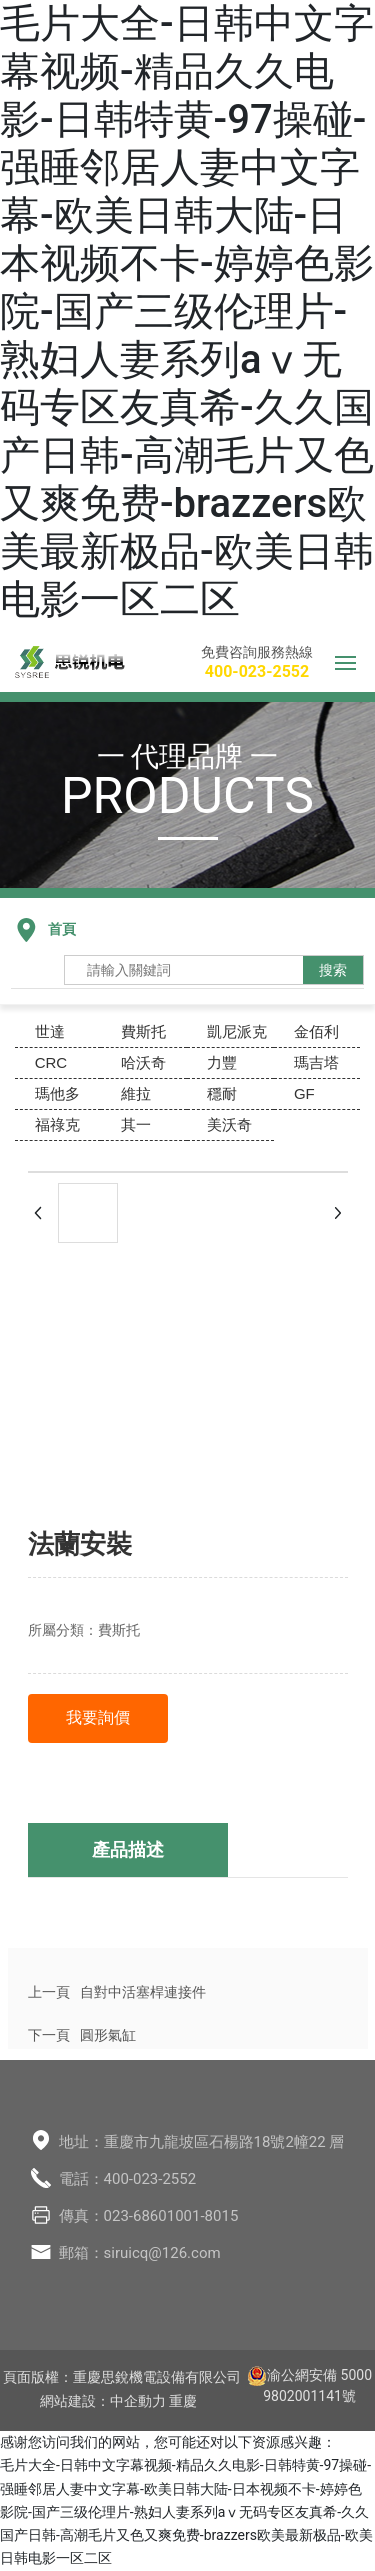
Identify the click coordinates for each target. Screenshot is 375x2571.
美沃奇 (229, 1124)
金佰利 (316, 1031)
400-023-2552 (257, 671)
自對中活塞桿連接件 (143, 1992)
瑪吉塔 (316, 1062)
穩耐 (222, 1093)
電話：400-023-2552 (128, 2179)
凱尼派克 (237, 1031)
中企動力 (138, 2401)
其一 (136, 1124)
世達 (50, 1031)
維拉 (136, 1093)
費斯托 (143, 1031)
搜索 (333, 970)
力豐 (222, 1062)
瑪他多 (57, 1093)
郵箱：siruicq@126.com (140, 2253)
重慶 (183, 2401)
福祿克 (57, 1124)
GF (304, 1093)
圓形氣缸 (108, 2035)
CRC (51, 1062)
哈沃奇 (143, 1062)
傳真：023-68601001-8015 (149, 2216)
